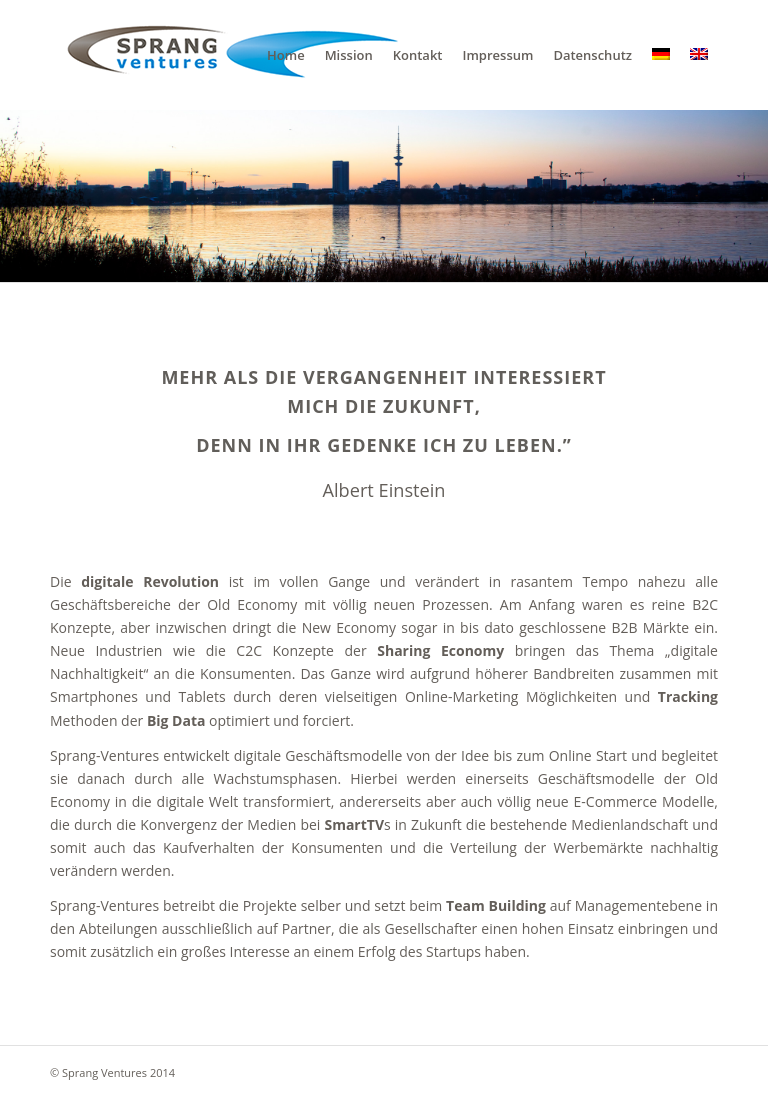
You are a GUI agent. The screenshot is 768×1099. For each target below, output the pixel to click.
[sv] (225, 55)
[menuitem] (286, 55)
